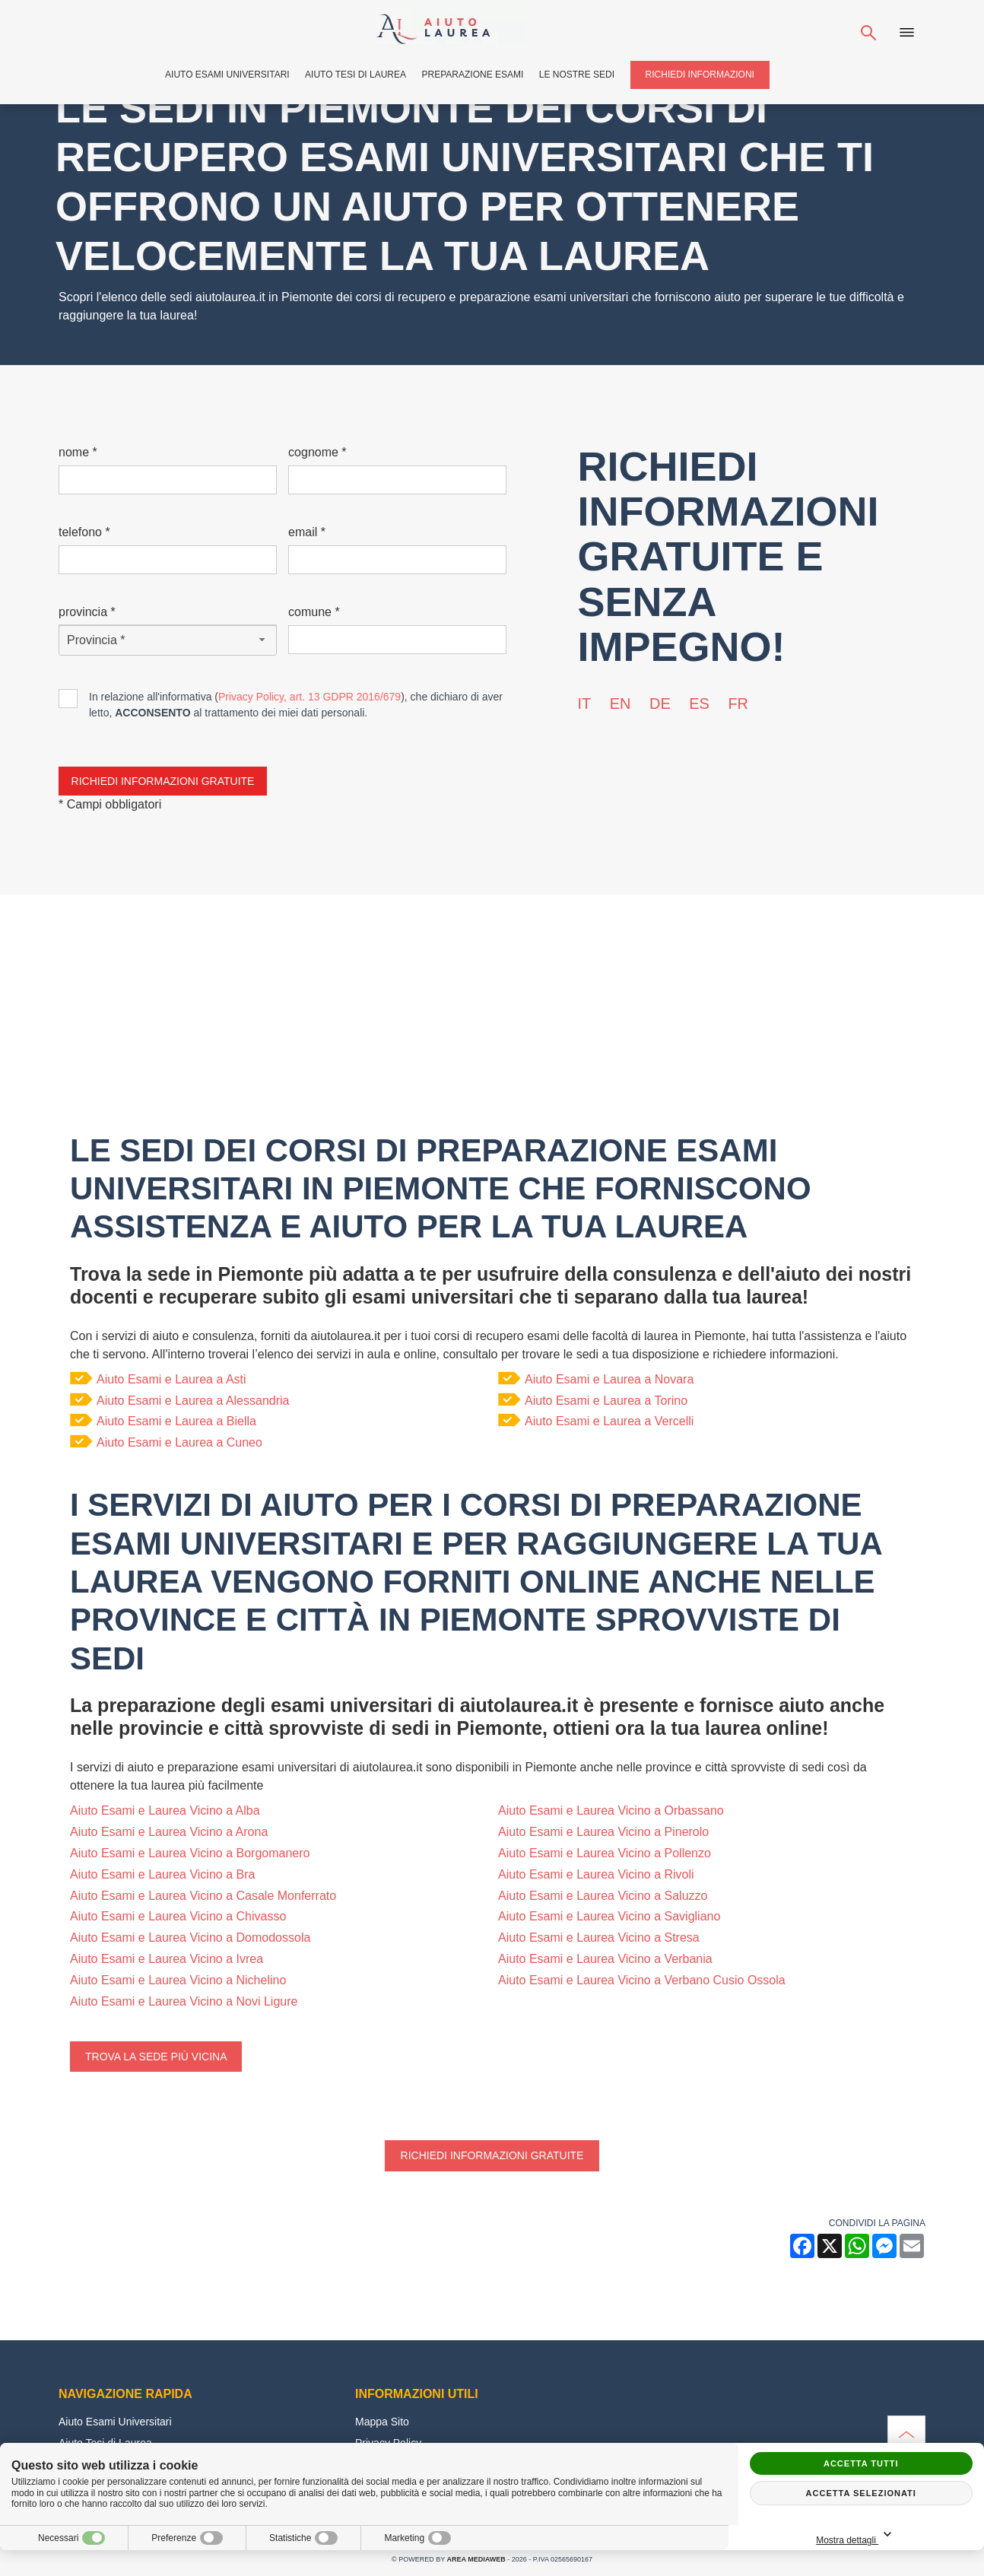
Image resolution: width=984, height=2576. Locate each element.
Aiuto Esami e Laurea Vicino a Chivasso (178, 1916)
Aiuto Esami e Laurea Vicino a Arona (169, 1831)
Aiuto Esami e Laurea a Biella (176, 1421)
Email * (306, 532)
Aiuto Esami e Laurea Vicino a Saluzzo (602, 1895)
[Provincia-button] (168, 640)
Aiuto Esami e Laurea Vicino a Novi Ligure (183, 2001)
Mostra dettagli (910, 2535)
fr (738, 703)
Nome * (78, 452)
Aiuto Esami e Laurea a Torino (606, 1400)
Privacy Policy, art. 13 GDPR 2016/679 (309, 697)
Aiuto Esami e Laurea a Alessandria (193, 1400)
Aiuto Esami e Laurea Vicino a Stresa (599, 1937)
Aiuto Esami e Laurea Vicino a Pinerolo (603, 1831)
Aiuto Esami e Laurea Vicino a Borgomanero (189, 1853)
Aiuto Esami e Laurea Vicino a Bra (162, 1874)
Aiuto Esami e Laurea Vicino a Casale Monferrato (203, 1895)
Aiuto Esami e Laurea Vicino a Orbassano (611, 1810)
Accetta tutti (861, 2463)
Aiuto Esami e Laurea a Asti (171, 1379)
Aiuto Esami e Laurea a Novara (609, 1379)
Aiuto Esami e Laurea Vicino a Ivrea (166, 1958)
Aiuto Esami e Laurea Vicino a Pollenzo (604, 1853)
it (585, 703)
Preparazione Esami (473, 74)
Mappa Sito (382, 2422)
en (620, 703)
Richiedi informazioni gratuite (492, 2155)
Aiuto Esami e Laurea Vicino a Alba (165, 1810)
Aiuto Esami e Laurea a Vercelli (609, 1421)
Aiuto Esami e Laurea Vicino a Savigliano (609, 1916)
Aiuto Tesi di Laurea (355, 74)
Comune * (314, 611)
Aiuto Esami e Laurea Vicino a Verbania (605, 1958)
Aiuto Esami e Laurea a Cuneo (179, 1442)
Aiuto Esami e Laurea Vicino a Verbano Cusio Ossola (642, 1980)
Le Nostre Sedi (576, 74)
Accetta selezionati (861, 2493)
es (699, 703)
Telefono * (84, 532)
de (660, 703)
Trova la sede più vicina (156, 2056)
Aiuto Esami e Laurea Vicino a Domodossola (190, 1937)
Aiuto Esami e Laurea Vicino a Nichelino (178, 1980)
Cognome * (317, 452)
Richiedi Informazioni (700, 74)
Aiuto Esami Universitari (227, 74)
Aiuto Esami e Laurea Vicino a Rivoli (596, 1874)
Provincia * (87, 611)
